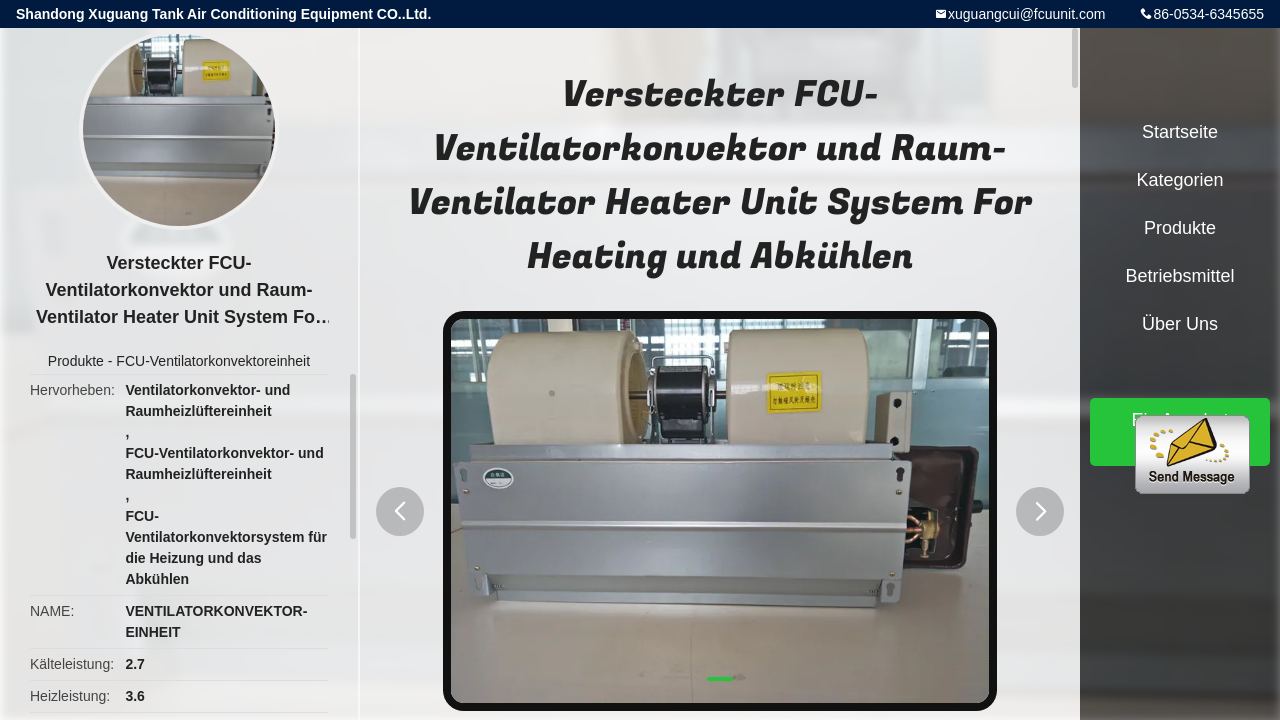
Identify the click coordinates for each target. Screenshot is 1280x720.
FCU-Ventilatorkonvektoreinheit (213, 361)
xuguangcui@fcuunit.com (1026, 14)
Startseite (1180, 132)
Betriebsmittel (1179, 276)
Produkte (76, 361)
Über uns (1180, 324)
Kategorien (1179, 180)
